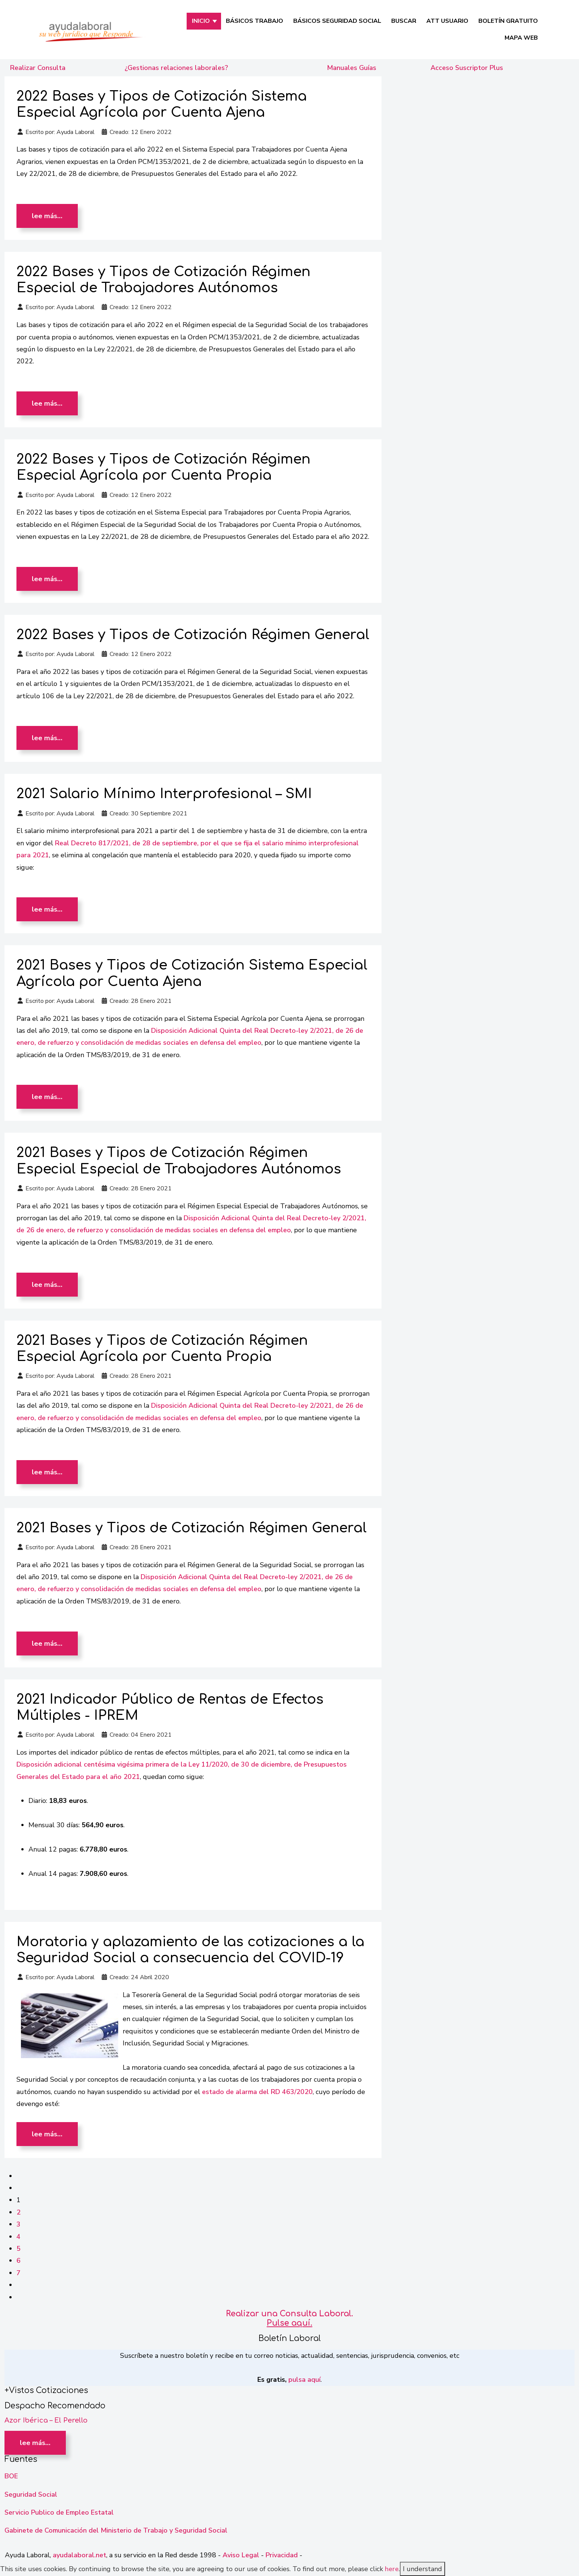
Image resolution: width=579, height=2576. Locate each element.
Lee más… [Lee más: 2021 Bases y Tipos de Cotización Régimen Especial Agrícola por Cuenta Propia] (47, 1472)
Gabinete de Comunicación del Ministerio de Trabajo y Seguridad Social (115, 2530)
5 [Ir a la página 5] (18, 2248)
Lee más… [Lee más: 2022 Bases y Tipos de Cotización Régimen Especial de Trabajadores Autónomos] (47, 403)
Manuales (351, 67)
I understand (422, 2568)
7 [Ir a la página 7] (18, 2272)
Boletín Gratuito (508, 21)
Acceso (467, 67)
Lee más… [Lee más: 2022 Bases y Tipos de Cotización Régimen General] (47, 737)
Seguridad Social (30, 2494)
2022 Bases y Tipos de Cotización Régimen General (192, 634)
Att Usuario (447, 21)
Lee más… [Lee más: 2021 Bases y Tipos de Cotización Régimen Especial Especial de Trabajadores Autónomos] (47, 1284)
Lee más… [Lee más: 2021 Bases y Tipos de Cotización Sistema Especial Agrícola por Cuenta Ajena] (47, 1096)
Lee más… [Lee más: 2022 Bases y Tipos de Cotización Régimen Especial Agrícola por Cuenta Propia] (47, 578)
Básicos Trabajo (254, 21)
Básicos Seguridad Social (337, 21)
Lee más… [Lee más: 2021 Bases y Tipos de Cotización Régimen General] (47, 1643)
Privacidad (282, 2555)
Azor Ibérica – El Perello (46, 2420)
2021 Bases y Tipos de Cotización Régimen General (191, 1527)
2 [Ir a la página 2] (18, 2212)
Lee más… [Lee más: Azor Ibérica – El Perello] (35, 2442)
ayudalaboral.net (79, 2555)
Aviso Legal (241, 2555)
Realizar (37, 67)
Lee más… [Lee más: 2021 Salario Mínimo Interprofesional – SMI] (47, 909)
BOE (11, 2476)
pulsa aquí (304, 2379)
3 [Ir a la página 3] (18, 2224)
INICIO (201, 21)
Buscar (403, 21)
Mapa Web (521, 38)
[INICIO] (215, 21)
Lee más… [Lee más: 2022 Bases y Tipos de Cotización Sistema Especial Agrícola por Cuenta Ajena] (47, 215)
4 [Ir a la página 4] (18, 2236)
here (392, 2568)
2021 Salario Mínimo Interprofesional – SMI (164, 793)
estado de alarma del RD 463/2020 (257, 2091)
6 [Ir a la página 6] (18, 2260)
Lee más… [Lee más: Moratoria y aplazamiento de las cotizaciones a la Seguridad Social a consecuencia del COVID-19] (47, 2134)
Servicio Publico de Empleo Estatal (59, 2512)
